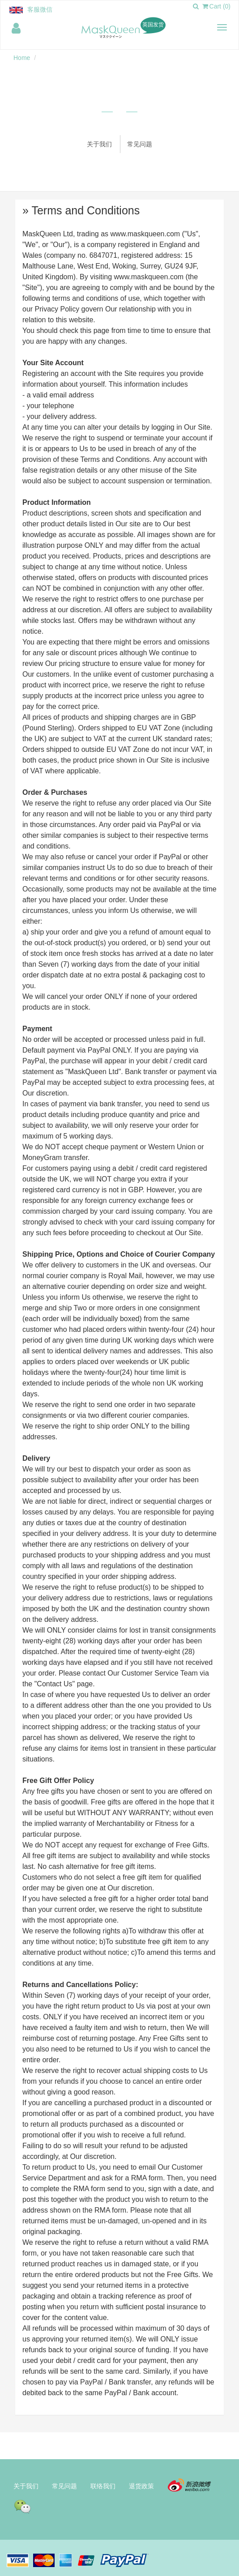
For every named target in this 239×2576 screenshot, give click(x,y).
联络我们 (102, 2486)
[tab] (119, 211)
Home (21, 57)
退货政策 (141, 2486)
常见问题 (139, 144)
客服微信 (39, 9)
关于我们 (99, 144)
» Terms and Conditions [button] (81, 210)
